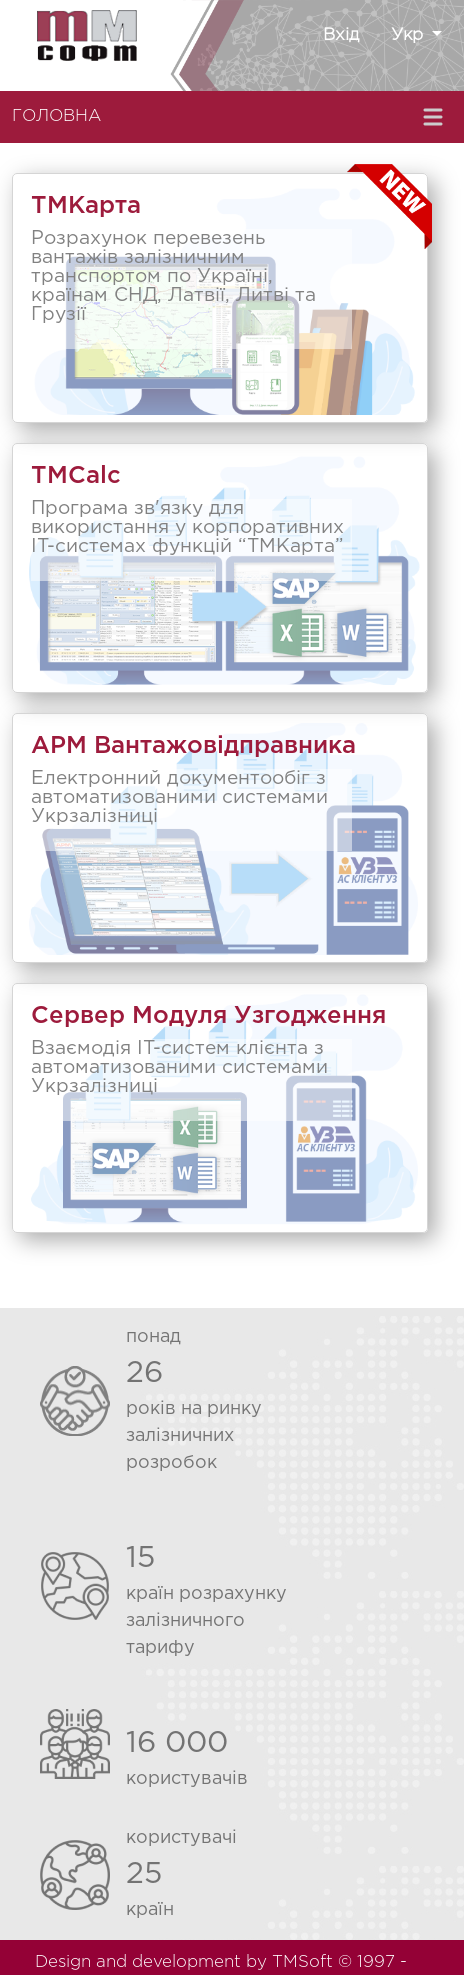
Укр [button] (409, 35)
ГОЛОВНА (56, 116)
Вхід (341, 35)
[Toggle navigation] (435, 117)
